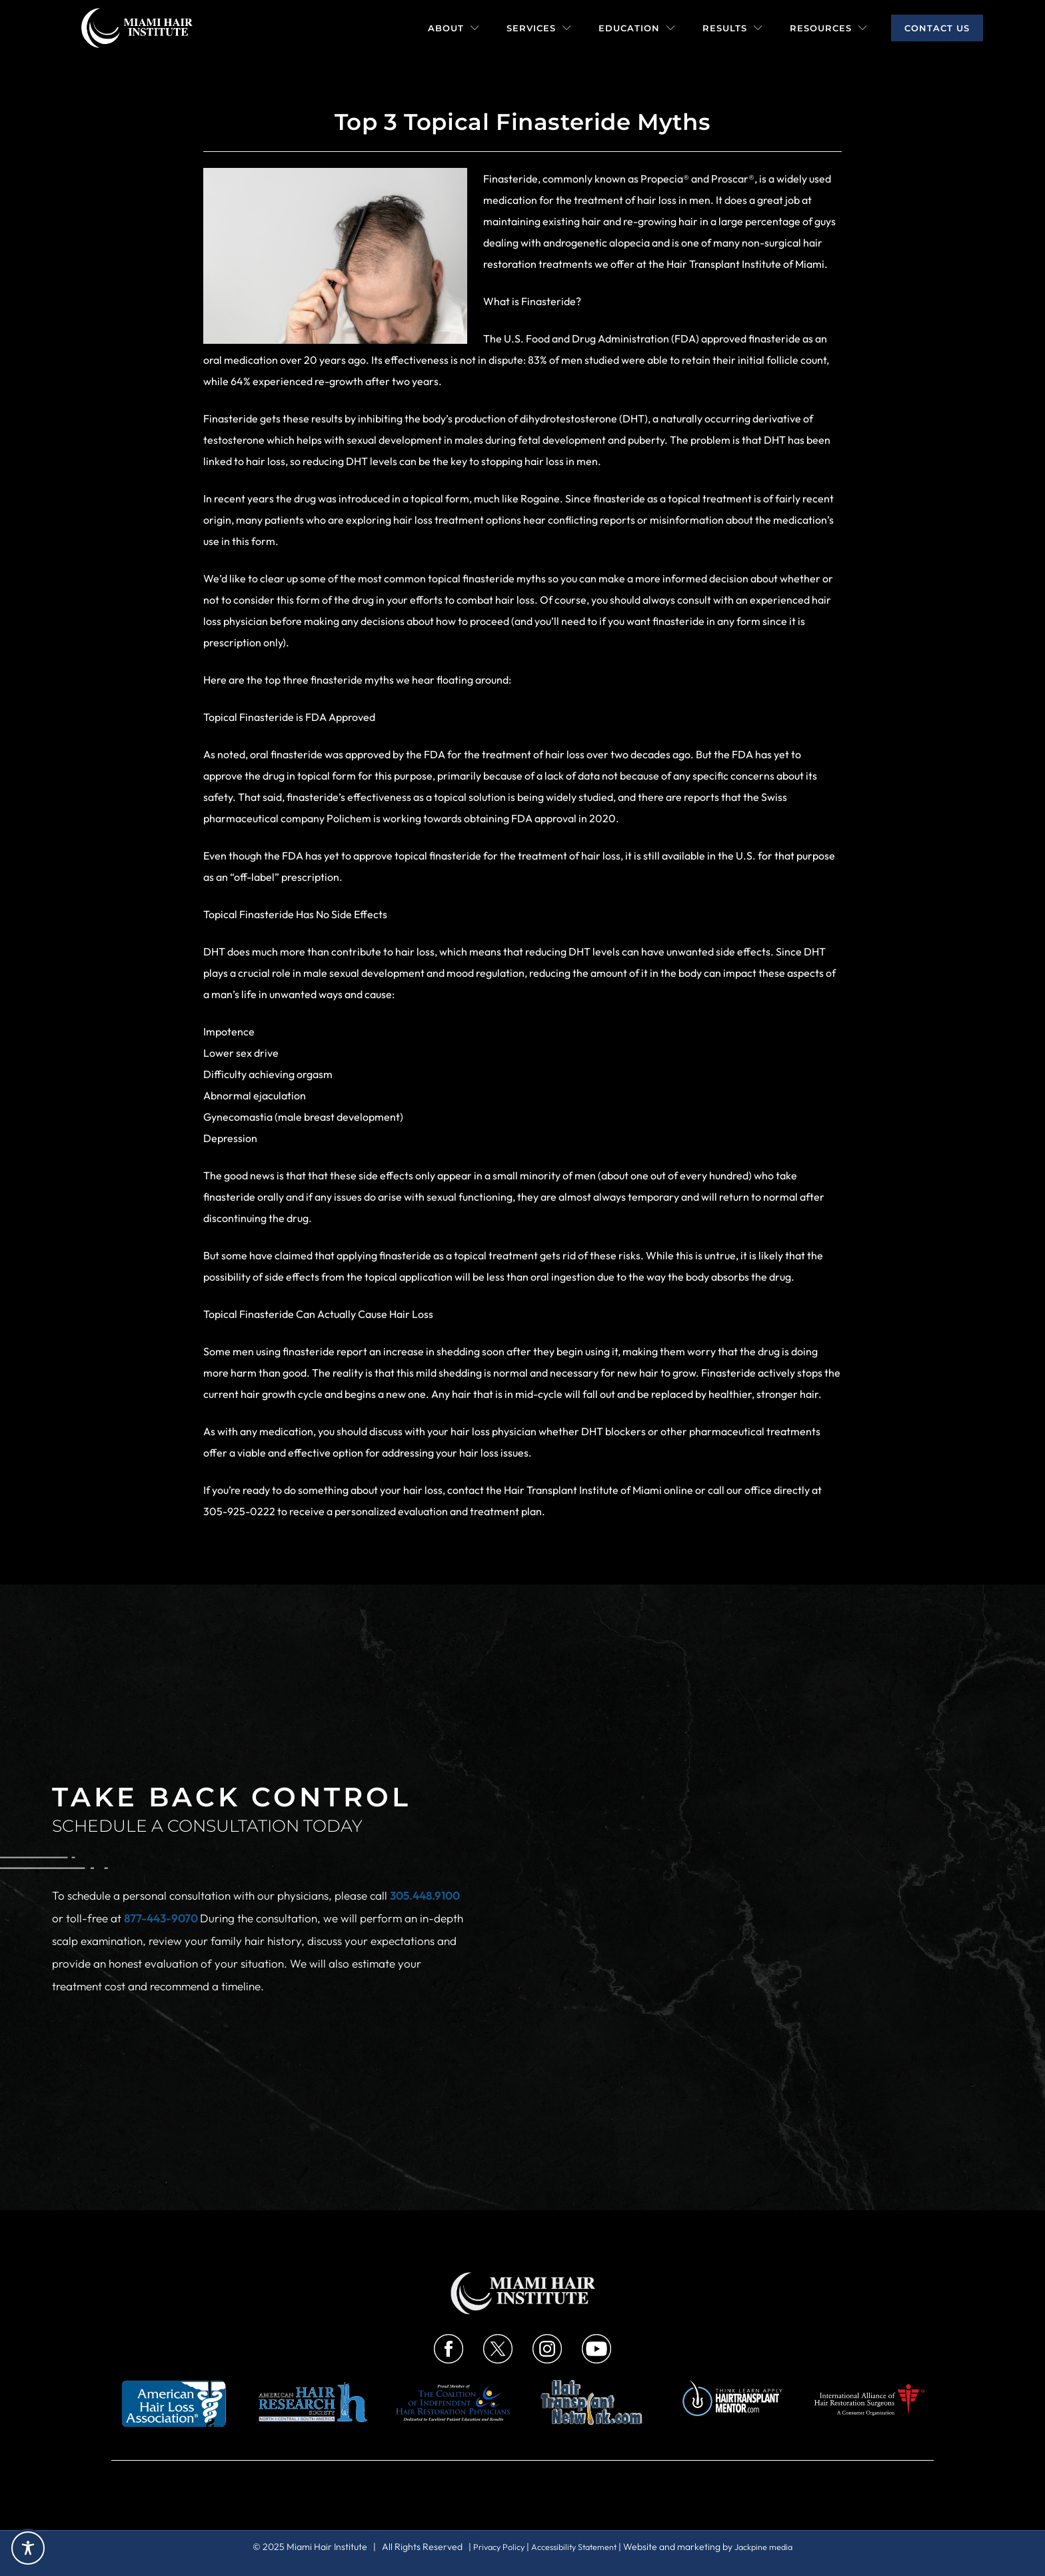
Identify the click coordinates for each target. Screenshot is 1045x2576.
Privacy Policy (490, 2547)
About (454, 28)
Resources (829, 28)
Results (732, 28)
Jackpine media (773, 2547)
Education (637, 28)
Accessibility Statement (573, 2547)
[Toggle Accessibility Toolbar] (28, 2548)
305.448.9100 (425, 1895)
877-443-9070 (162, 1918)
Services (539, 28)
